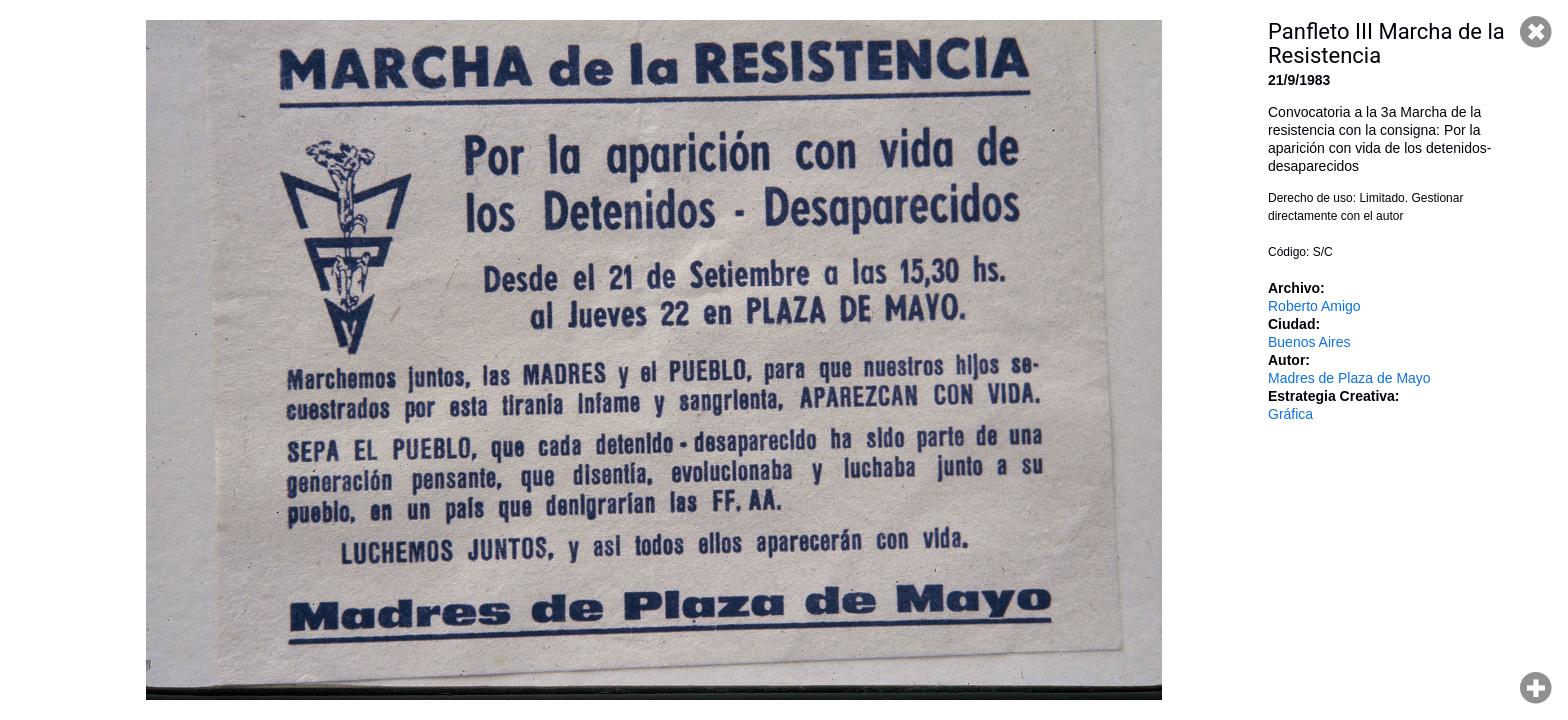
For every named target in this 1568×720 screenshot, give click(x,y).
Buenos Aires (1309, 342)
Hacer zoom (1536, 688)
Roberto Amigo (1314, 306)
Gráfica (1290, 414)
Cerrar (1536, 32)
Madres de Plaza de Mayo (1349, 378)
